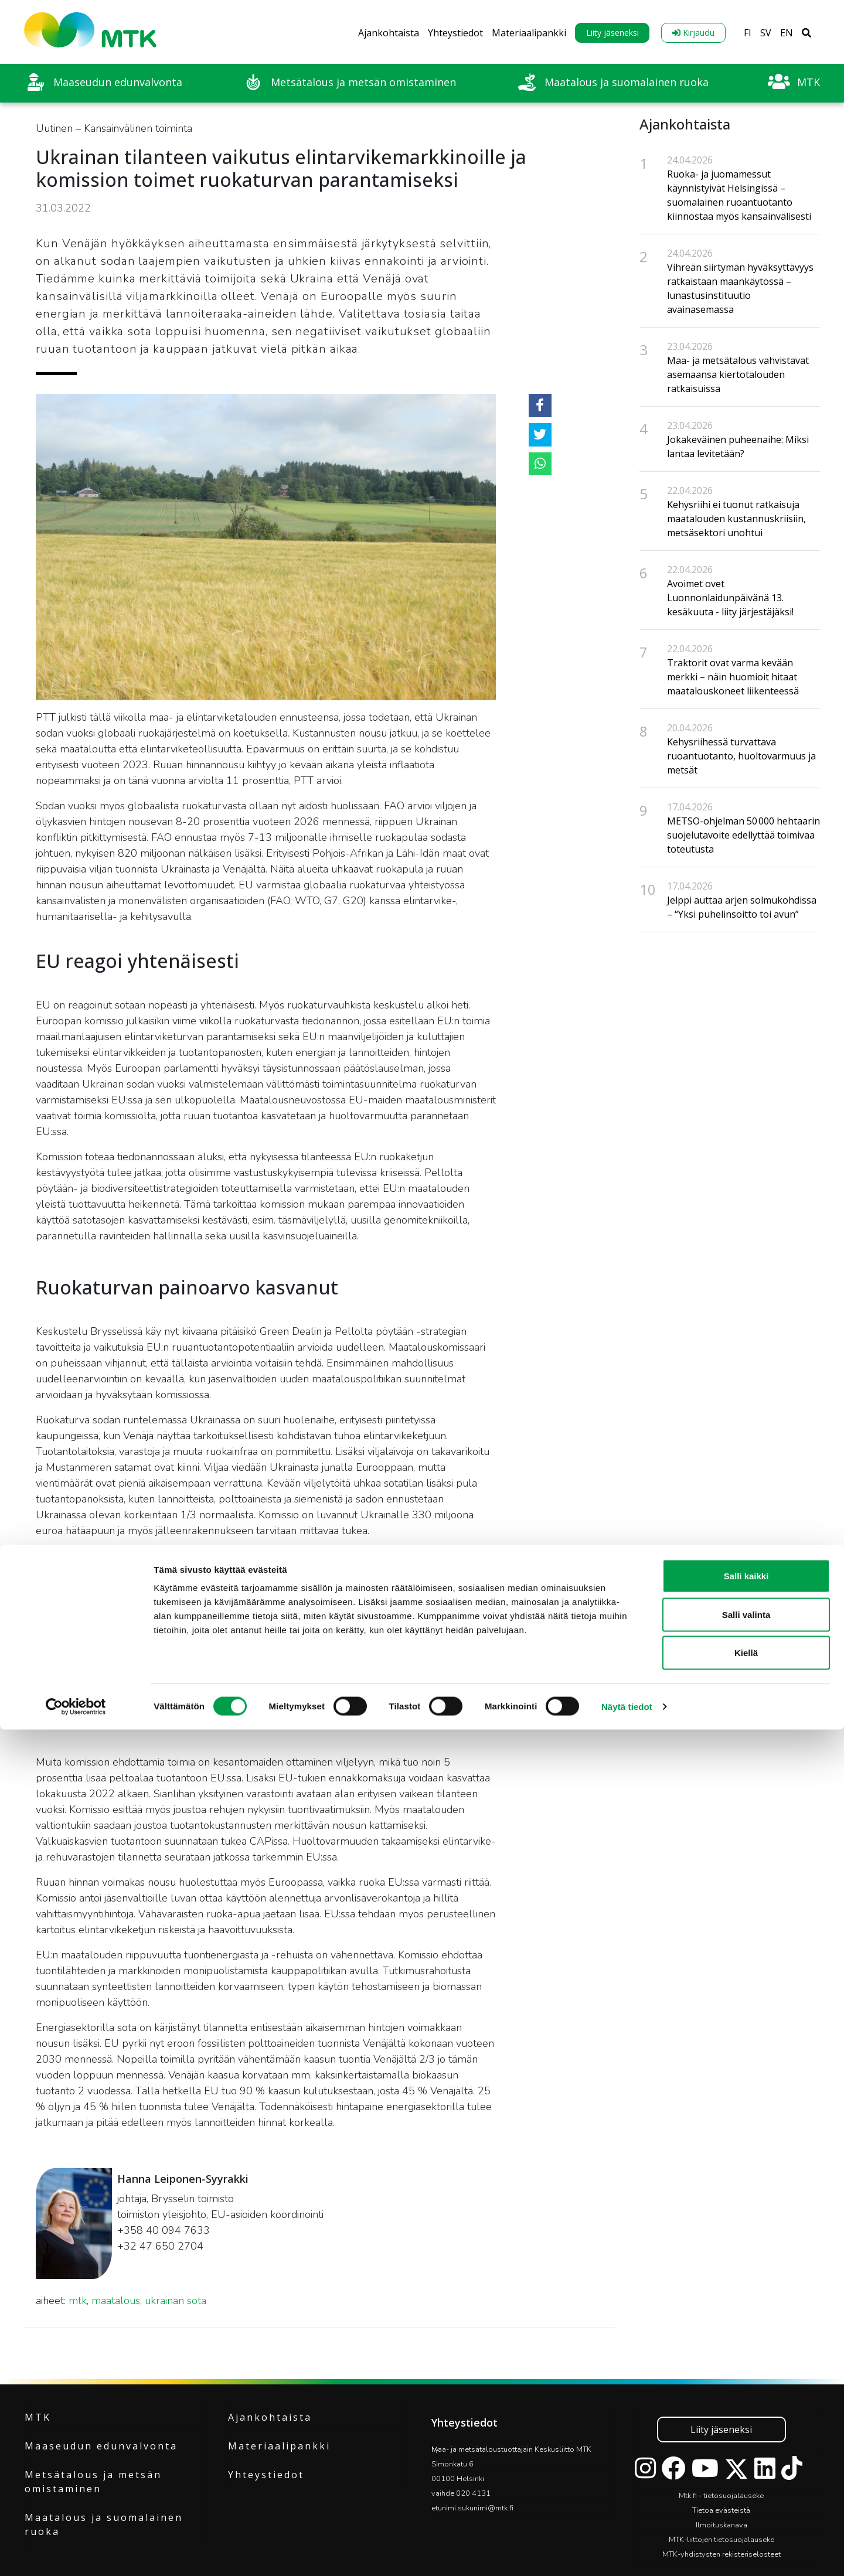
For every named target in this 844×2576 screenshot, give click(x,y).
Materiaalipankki (529, 32)
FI (747, 32)
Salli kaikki (746, 2422)
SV (765, 32)
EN (786, 32)
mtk (78, 2301)
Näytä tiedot (626, 2553)
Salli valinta (746, 2461)
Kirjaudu (693, 32)
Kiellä (746, 2499)
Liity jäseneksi (612, 32)
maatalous (115, 2301)
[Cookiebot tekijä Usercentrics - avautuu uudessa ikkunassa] (76, 2553)
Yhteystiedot (455, 32)
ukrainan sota (175, 2301)
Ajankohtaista (388, 32)
